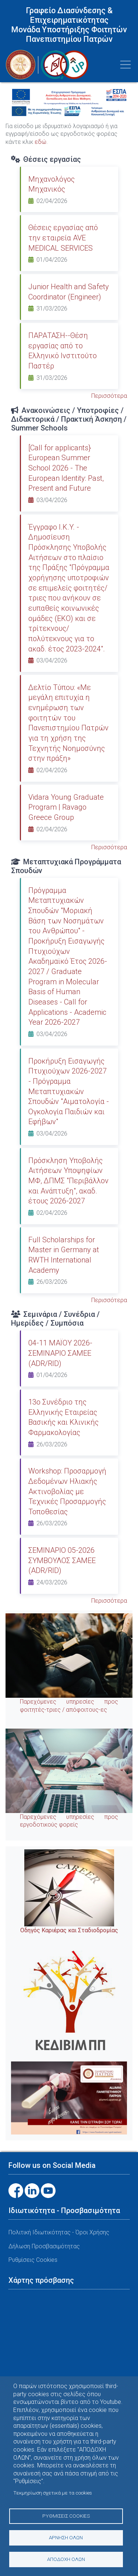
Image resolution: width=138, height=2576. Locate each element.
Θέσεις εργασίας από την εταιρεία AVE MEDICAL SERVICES (63, 237)
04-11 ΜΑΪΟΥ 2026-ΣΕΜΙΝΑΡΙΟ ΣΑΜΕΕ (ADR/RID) (60, 1352)
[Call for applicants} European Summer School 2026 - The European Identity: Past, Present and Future (66, 468)
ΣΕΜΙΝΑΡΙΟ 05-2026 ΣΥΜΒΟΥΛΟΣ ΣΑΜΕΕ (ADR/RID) (62, 1560)
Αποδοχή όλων (66, 2559)
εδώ (40, 141)
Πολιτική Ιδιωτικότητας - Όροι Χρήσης (58, 2232)
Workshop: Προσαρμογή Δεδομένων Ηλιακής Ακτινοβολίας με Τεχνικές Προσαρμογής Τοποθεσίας (67, 1491)
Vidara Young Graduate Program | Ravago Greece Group (66, 807)
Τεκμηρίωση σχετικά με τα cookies (52, 2493)
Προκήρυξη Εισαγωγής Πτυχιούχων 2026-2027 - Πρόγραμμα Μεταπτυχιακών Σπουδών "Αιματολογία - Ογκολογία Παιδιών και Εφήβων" (68, 1091)
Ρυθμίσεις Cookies (66, 2516)
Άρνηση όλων (66, 2537)
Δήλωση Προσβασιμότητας (44, 2246)
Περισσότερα (109, 395)
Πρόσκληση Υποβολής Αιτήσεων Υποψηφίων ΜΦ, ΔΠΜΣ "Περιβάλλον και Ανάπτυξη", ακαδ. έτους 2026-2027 (68, 1181)
